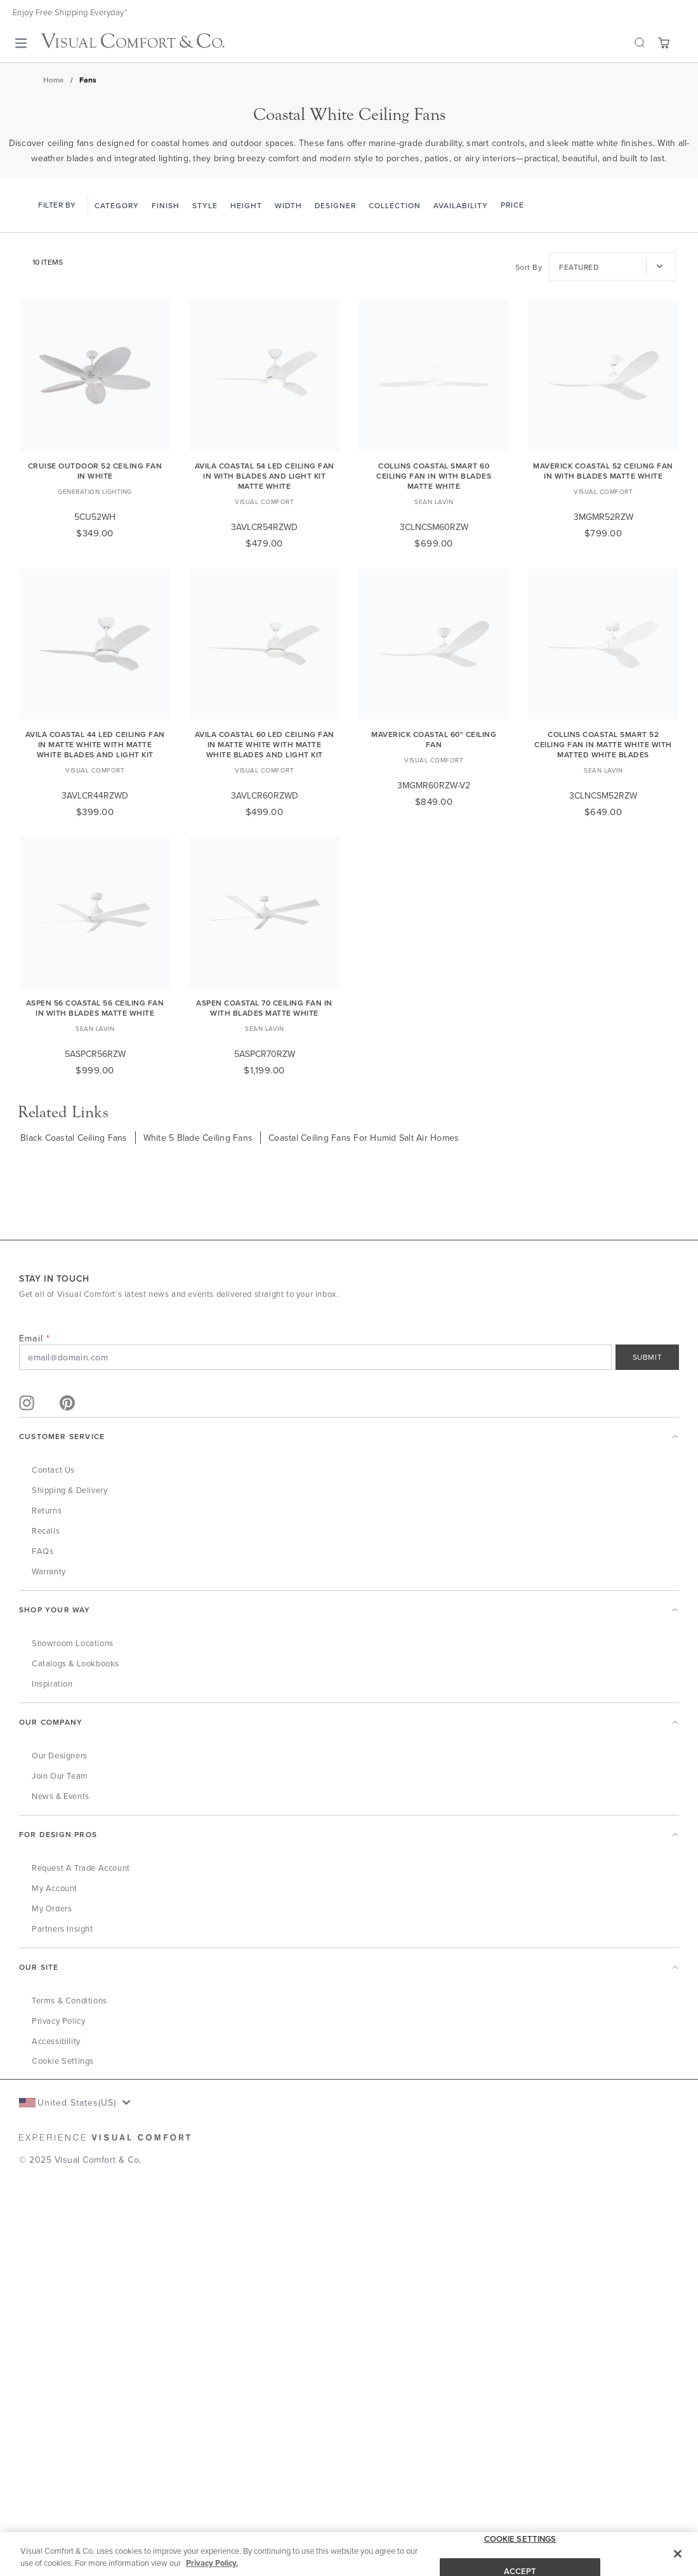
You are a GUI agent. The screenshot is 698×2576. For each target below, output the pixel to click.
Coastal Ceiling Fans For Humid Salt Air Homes (363, 1137)
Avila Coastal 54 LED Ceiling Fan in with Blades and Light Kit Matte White (264, 475)
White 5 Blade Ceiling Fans (198, 1137)
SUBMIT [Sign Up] (647, 1356)
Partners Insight (62, 1928)
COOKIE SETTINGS (520, 2539)
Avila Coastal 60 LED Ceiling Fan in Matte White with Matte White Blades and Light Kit (264, 744)
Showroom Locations (73, 1643)
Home (53, 79)
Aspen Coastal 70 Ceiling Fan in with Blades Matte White (264, 1007)
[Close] (678, 2554)
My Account (54, 1888)
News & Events (60, 1796)
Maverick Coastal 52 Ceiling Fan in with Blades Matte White (603, 470)
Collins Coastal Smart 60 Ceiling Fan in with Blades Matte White (433, 475)
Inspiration (52, 1683)
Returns (47, 1510)
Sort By (529, 267)
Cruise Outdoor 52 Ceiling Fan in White (95, 470)
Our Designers (60, 1755)
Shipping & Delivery (69, 1490)
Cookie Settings (63, 2060)
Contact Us (53, 1469)
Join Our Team (60, 1775)
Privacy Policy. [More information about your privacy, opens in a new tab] (212, 2564)
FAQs (42, 1551)
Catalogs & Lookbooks (75, 1663)
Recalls (46, 1530)
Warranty (49, 1571)
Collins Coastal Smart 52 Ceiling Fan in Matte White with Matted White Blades (603, 744)
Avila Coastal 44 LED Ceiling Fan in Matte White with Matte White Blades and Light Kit (95, 744)
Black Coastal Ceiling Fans (74, 1137)
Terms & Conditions (69, 2000)
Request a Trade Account (81, 1867)
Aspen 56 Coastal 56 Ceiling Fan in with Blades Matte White (95, 1007)
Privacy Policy (58, 2020)
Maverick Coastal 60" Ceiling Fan (433, 739)
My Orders (52, 1908)
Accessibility (56, 2041)
